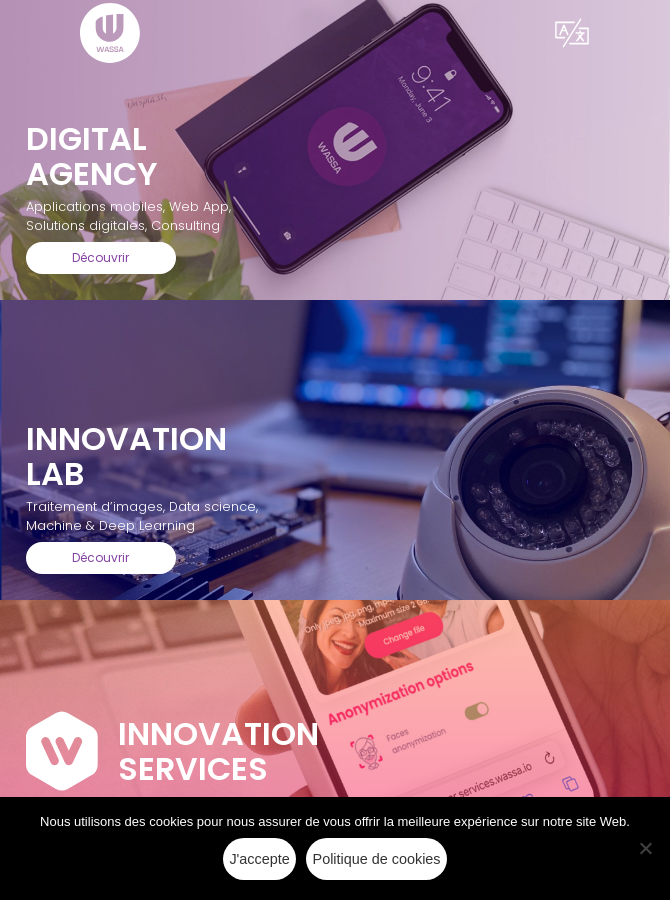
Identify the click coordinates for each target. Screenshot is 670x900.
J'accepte (259, 859)
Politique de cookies (377, 859)
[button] (572, 33)
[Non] (645, 848)
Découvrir (100, 257)
